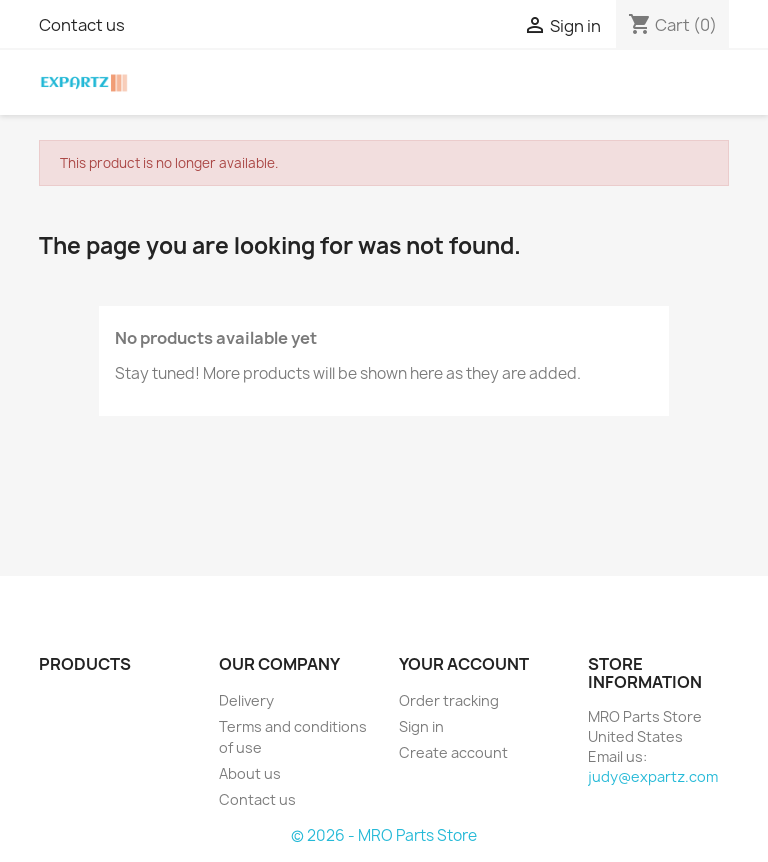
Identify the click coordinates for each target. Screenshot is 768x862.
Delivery (246, 700)
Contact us (82, 25)
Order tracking (449, 700)
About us (250, 773)
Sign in (421, 726)
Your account (464, 664)
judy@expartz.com (653, 776)
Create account (453, 752)
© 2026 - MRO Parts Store (384, 835)
